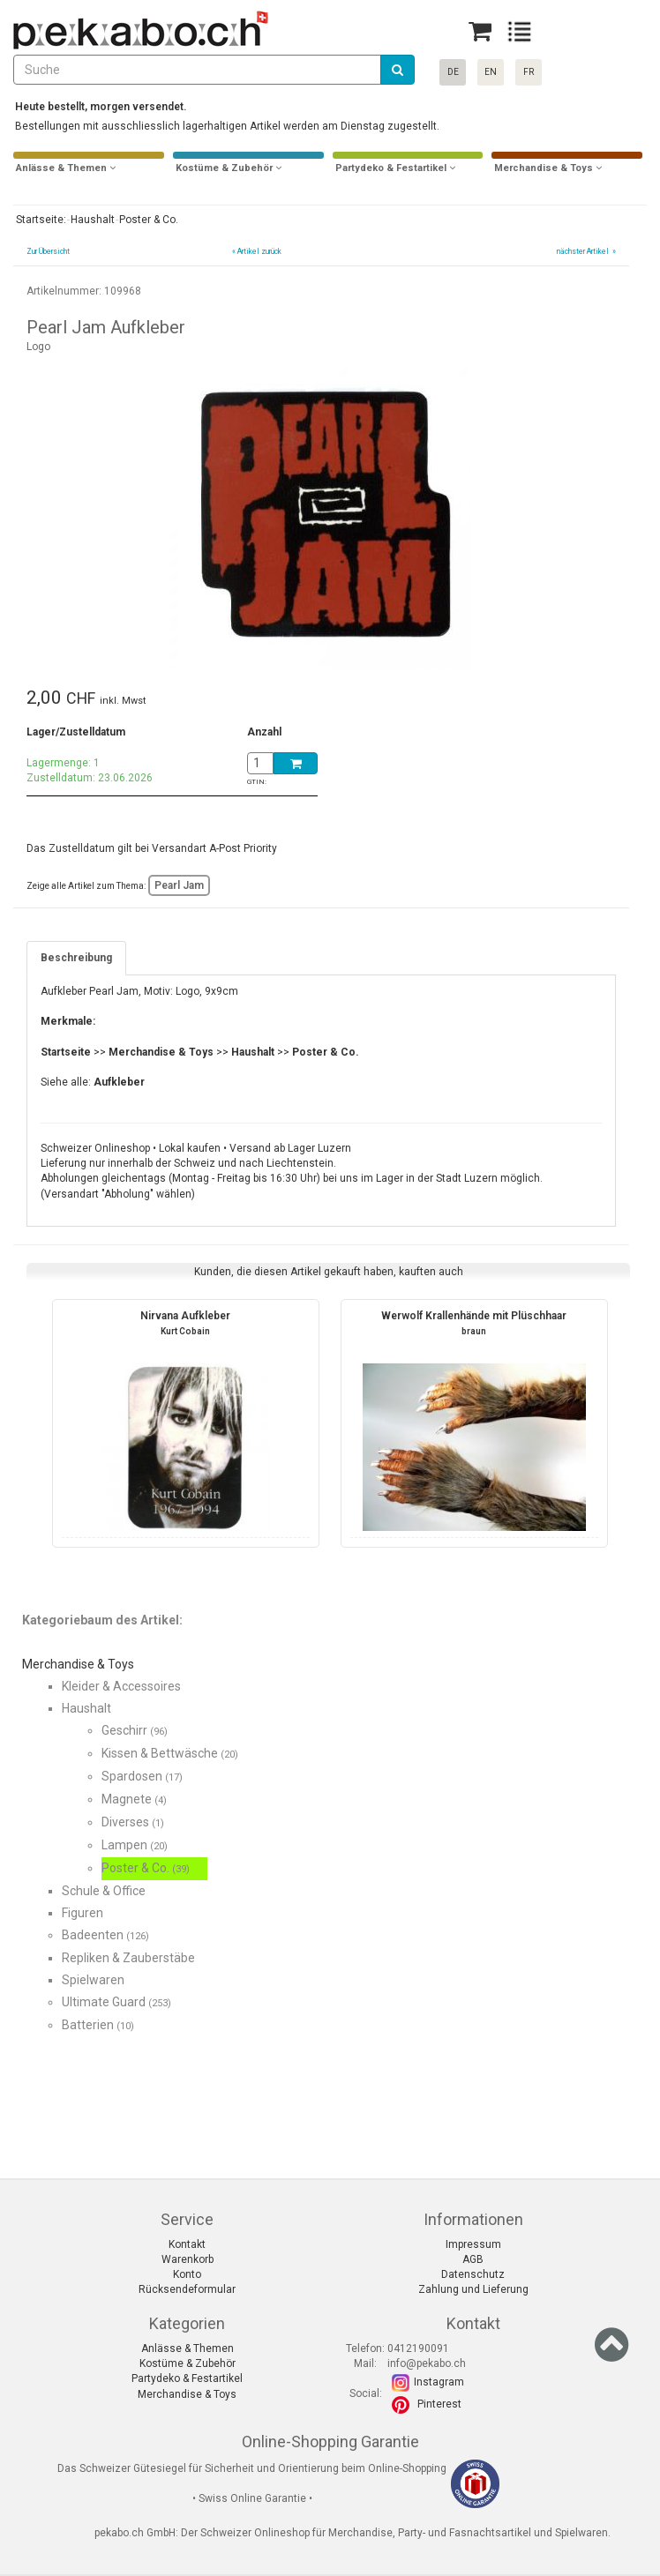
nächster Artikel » (585, 251)
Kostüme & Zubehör (187, 2363)
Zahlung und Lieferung (473, 2289)
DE (453, 72)
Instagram (439, 2382)
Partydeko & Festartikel (187, 2378)
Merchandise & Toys (187, 2394)
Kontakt (187, 2244)
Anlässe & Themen (187, 2348)
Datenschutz (473, 2274)
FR (528, 72)
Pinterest (439, 2404)
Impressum (473, 2244)
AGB (473, 2259)
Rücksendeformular (187, 2289)
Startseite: (39, 219)
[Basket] (480, 31)
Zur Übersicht (48, 251)
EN (490, 72)
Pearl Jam (179, 885)
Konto (187, 2274)
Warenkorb (187, 2259)
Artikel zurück (259, 251)
